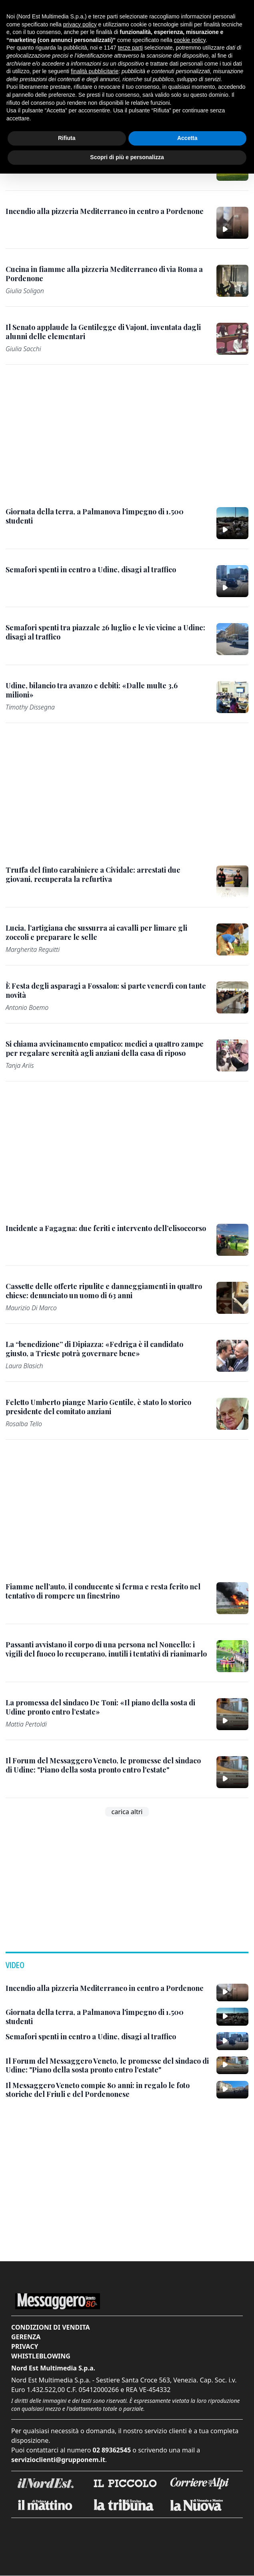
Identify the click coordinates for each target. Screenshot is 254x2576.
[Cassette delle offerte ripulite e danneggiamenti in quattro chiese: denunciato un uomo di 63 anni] (106, 1291)
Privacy (24, 2346)
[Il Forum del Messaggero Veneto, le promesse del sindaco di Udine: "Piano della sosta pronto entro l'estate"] (106, 1765)
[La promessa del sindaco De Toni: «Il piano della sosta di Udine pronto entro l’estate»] (106, 1707)
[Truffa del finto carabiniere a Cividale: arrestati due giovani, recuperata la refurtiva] (106, 874)
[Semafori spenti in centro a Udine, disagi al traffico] (91, 569)
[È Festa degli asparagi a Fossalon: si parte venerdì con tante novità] (106, 990)
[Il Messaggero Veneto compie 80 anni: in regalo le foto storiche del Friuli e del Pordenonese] (108, 2090)
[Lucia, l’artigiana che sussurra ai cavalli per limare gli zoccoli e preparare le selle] (106, 932)
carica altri (127, 1811)
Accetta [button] (187, 138)
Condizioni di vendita (50, 2327)
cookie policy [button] (190, 40)
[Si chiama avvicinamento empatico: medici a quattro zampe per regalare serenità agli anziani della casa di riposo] (106, 1048)
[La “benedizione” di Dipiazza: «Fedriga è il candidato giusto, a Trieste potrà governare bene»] (106, 1349)
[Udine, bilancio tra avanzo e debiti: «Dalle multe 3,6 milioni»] (106, 690)
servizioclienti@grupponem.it (58, 2459)
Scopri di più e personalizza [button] (127, 157)
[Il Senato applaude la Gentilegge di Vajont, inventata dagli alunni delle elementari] (106, 332)
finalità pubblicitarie (94, 71)
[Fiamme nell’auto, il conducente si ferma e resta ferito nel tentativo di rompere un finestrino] (106, 1591)
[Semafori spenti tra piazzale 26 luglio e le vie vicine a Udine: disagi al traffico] (106, 632)
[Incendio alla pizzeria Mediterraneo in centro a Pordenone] (105, 211)
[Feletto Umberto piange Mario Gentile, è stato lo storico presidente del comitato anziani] (106, 1407)
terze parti (130, 47)
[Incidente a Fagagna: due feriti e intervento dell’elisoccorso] (106, 1228)
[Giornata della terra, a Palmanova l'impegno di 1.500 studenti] (106, 516)
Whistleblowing (40, 2356)
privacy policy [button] (80, 24)
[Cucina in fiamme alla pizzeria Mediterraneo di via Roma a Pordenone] (106, 274)
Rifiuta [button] (67, 138)
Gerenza (25, 2336)
